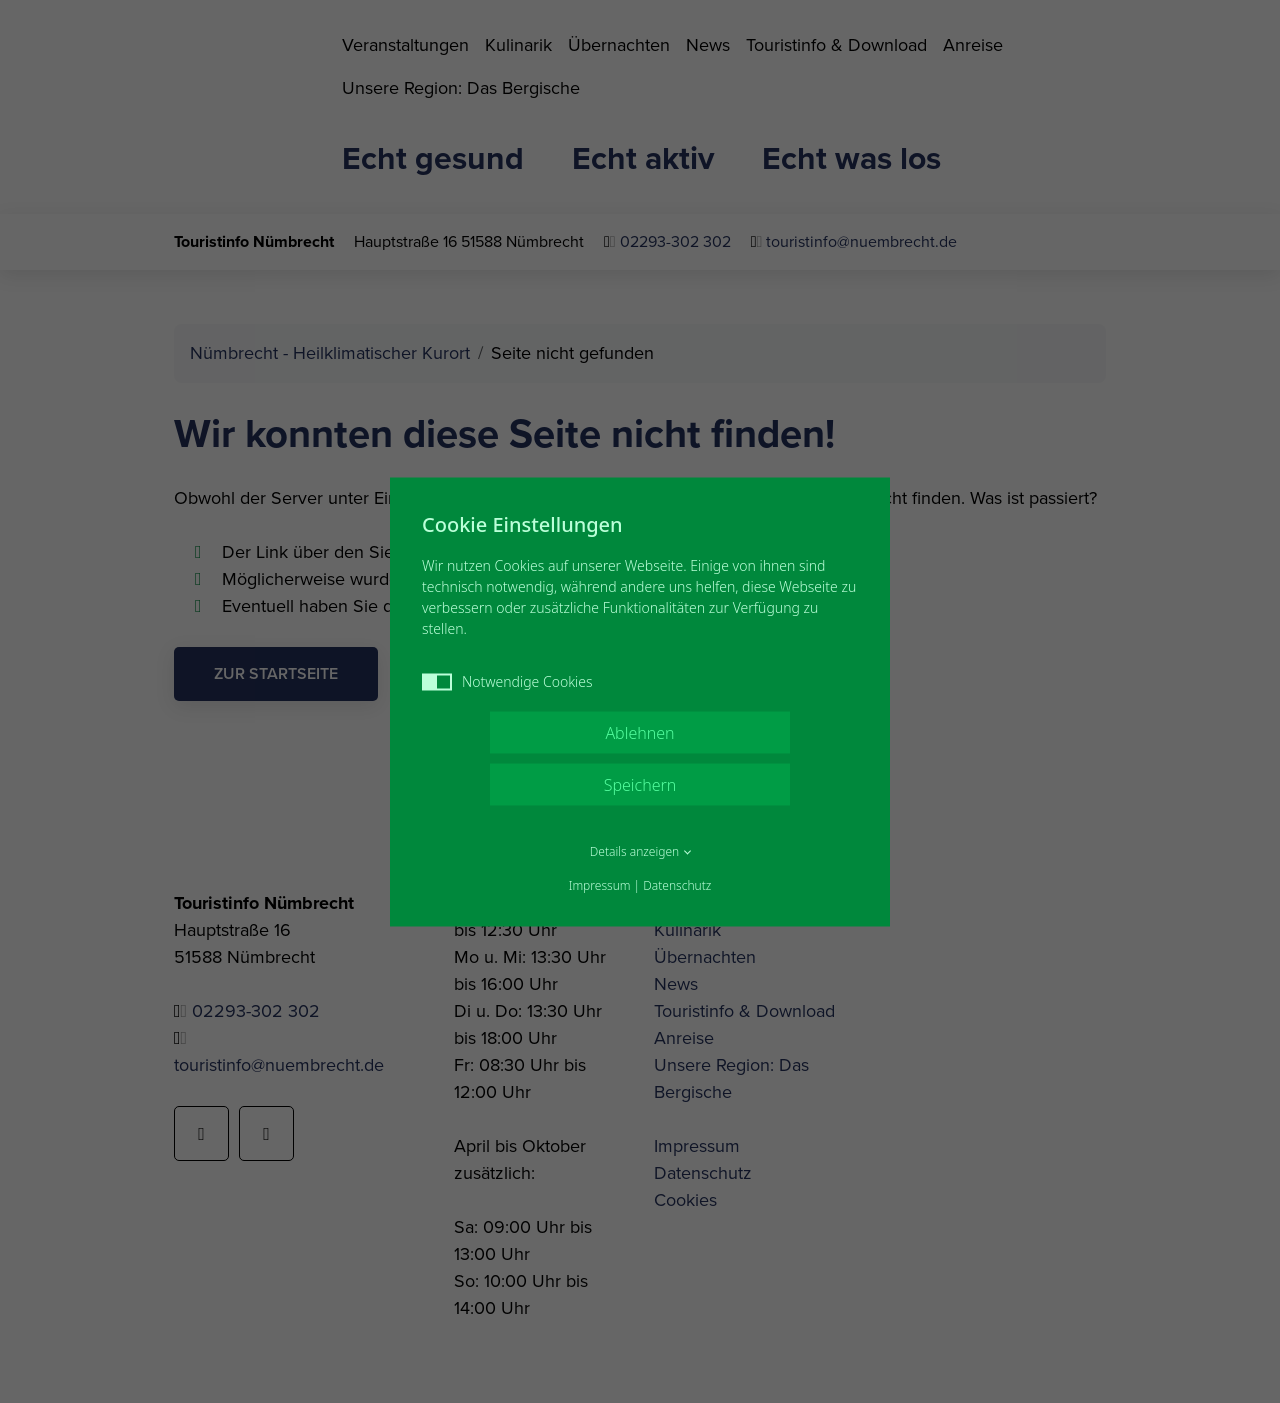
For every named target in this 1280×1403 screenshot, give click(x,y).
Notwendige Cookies (507, 680)
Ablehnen (639, 732)
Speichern (640, 784)
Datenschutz (677, 884)
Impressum (600, 884)
